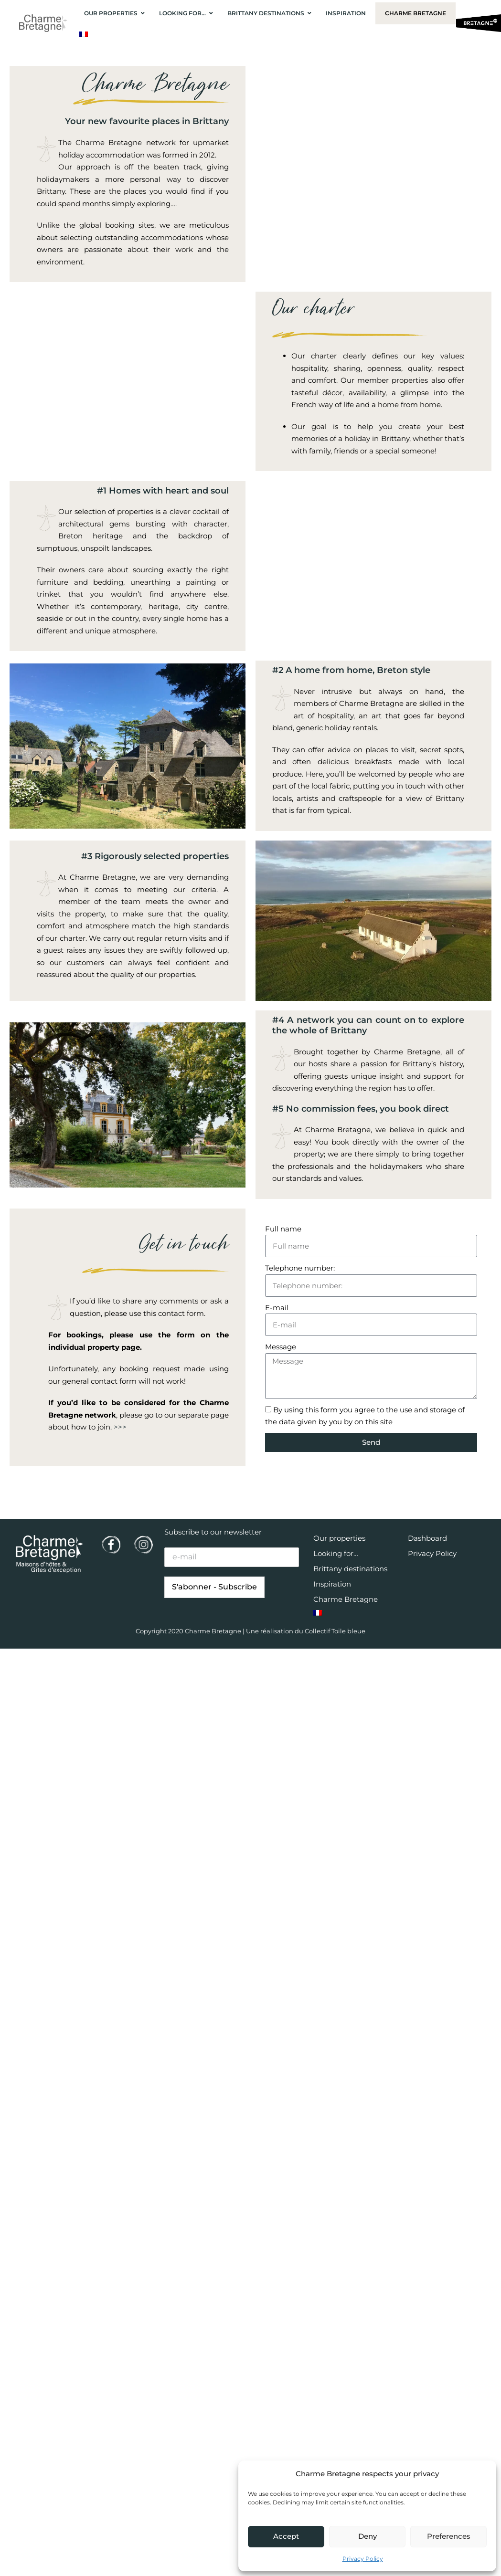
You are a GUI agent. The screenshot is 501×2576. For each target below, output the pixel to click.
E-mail (276, 1307)
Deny (367, 2536)
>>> (120, 1426)
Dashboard (427, 1538)
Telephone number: (300, 1267)
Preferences (448, 2536)
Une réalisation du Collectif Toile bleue (305, 1631)
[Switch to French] (84, 34)
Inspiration (332, 1583)
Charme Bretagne (345, 1599)
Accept (286, 2536)
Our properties (339, 1538)
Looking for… (335, 1553)
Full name (283, 1228)
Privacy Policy (362, 2558)
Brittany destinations (350, 1568)
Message (280, 1346)
